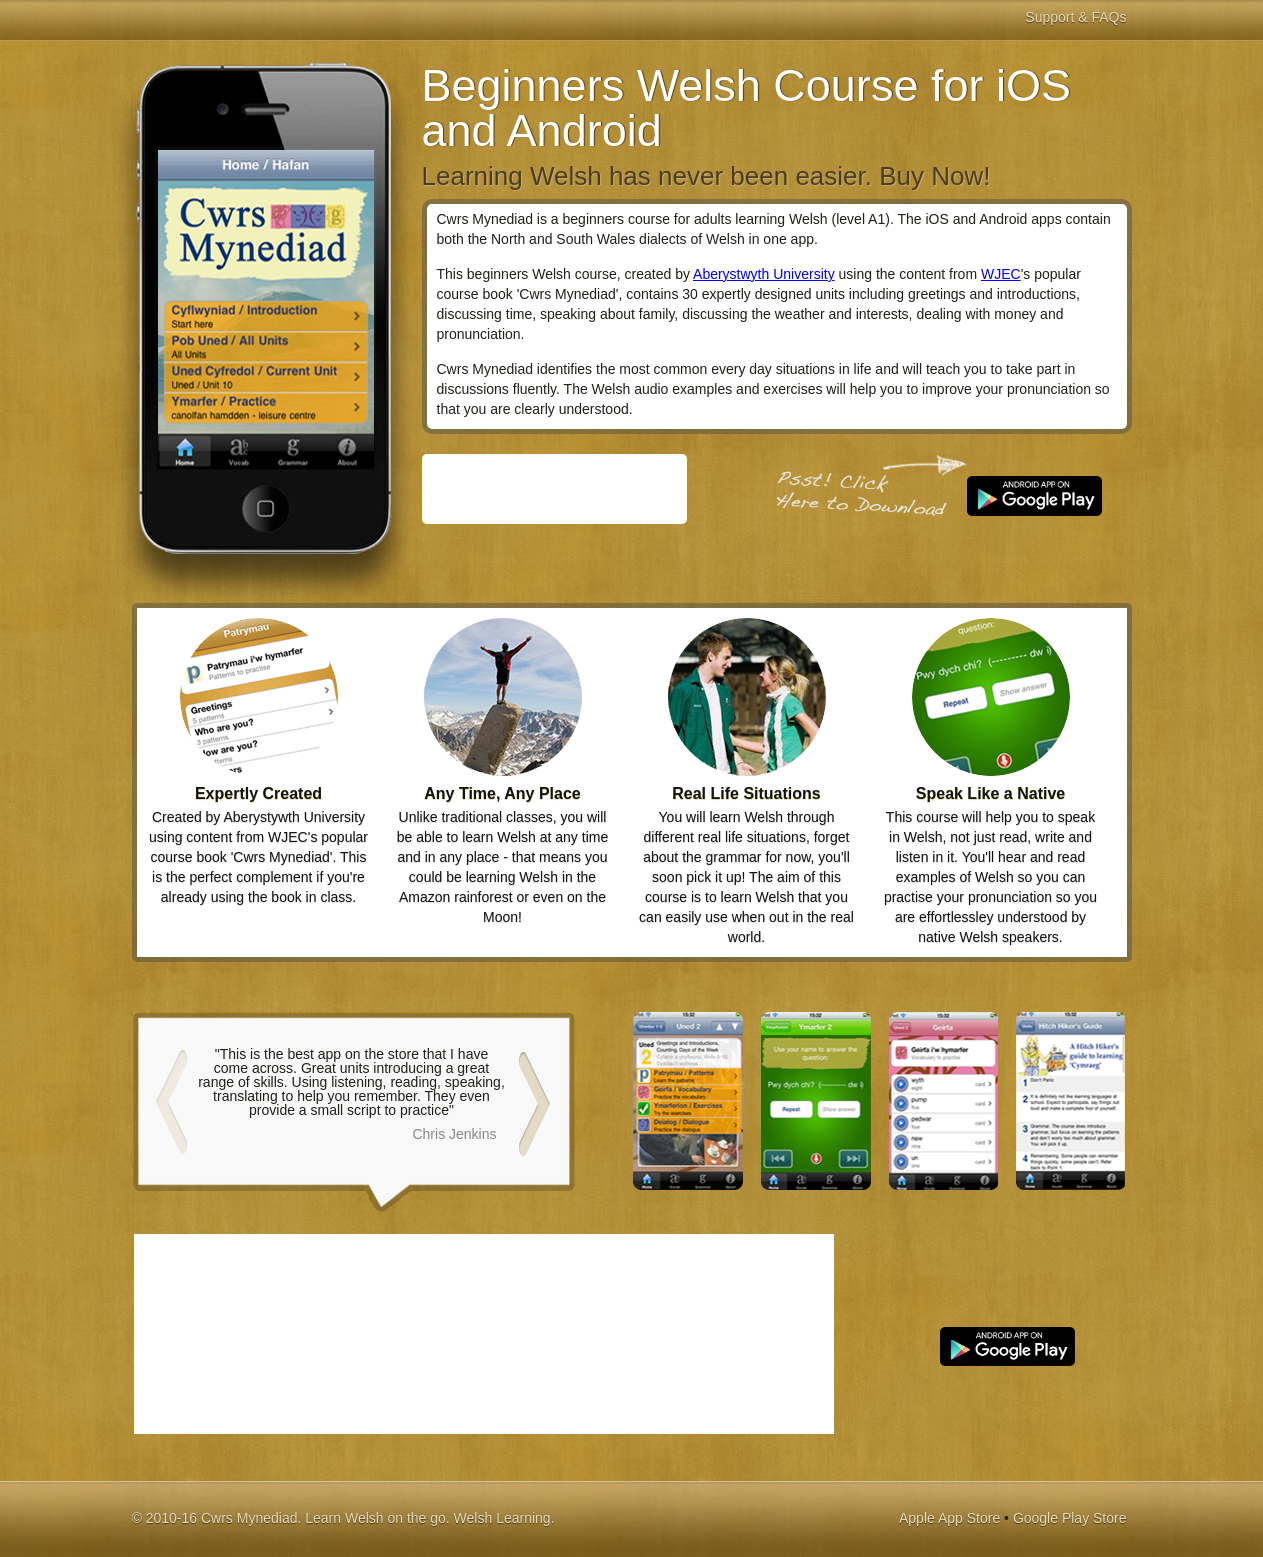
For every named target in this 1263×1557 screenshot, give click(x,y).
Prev (170, 1098)
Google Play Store (1070, 1518)
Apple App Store (949, 1518)
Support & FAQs (1075, 17)
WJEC (1001, 274)
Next (535, 1098)
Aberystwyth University (764, 274)
